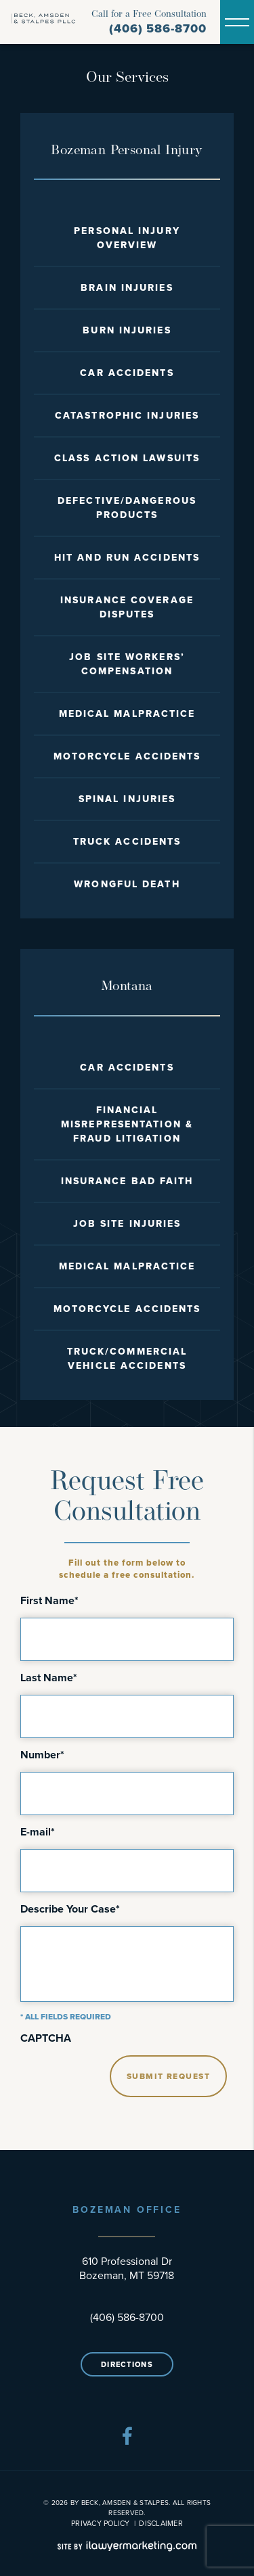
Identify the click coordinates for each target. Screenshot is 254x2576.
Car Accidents (126, 373)
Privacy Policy (100, 2523)
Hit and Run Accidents (127, 558)
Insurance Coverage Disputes (127, 607)
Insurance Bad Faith (127, 1181)
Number (42, 1755)
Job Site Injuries (127, 1224)
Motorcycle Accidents (127, 756)
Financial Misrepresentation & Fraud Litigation (127, 1124)
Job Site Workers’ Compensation (127, 664)
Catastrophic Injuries (127, 415)
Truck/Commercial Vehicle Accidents (127, 1358)
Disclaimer (161, 2523)
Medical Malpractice (127, 714)
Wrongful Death (126, 884)
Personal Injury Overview (127, 238)
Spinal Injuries (127, 799)
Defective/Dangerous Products (127, 508)
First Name (49, 1601)
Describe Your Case (70, 1909)
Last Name (48, 1678)
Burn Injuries (127, 330)
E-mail (37, 1832)
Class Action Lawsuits (127, 458)
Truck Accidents (127, 842)
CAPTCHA (45, 2038)
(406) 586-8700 (158, 29)
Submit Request (168, 2076)
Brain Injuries (127, 288)
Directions (127, 2364)
